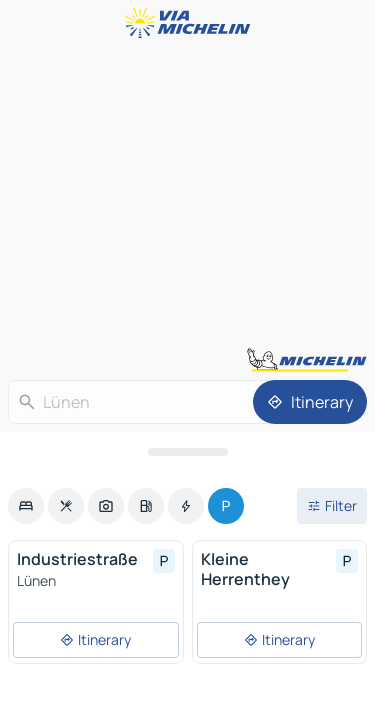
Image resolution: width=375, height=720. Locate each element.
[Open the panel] (187, 452)
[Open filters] (332, 506)
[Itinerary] (310, 402)
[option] (26, 506)
